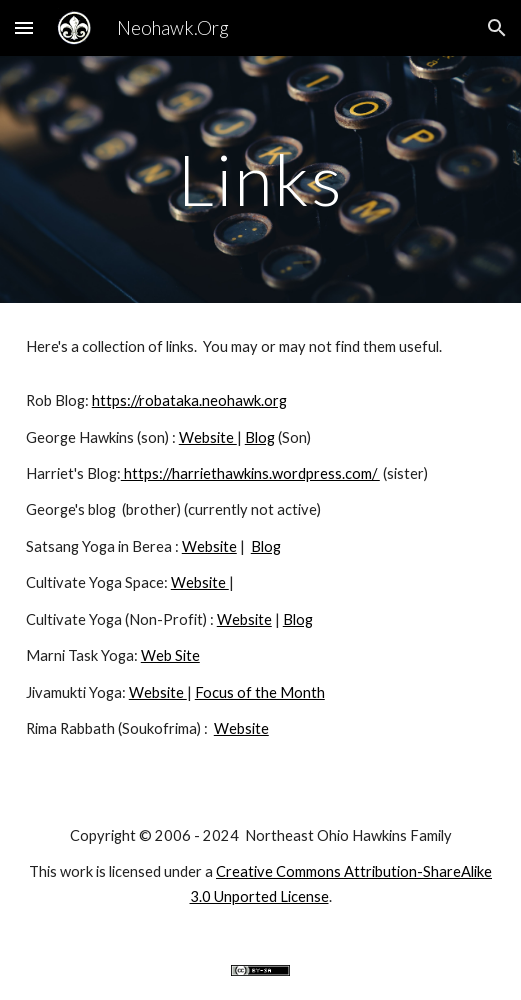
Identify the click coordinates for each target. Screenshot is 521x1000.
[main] (260, 179)
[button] (24, 27)
